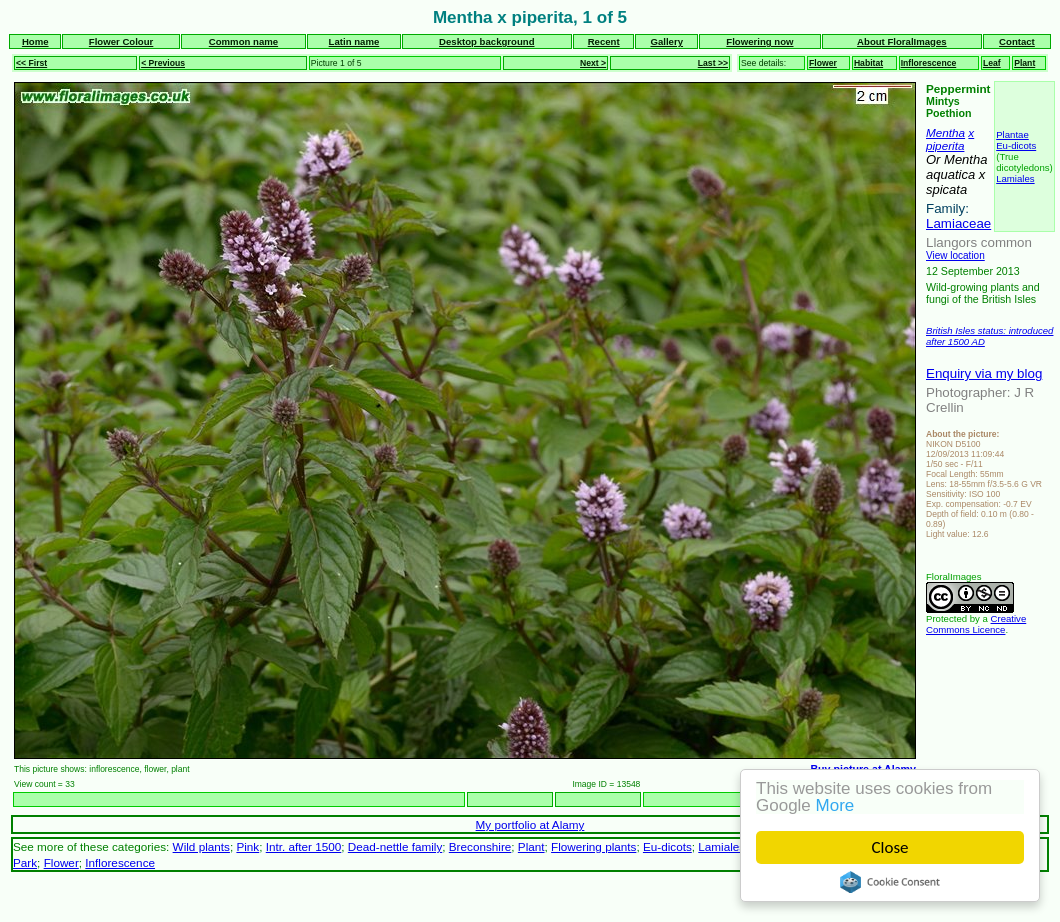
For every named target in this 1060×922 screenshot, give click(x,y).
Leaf (992, 63)
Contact (1017, 41)
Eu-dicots (1016, 145)
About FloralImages (902, 41)
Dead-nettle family (395, 846)
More (835, 805)
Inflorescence (929, 63)
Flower (823, 63)
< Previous (163, 63)
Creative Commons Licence (976, 624)
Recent (604, 41)
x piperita (950, 139)
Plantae (1012, 134)
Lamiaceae (958, 223)
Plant (1024, 63)
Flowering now (759, 41)
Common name (243, 41)
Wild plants (201, 846)
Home (35, 41)
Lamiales (1015, 178)
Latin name (354, 41)
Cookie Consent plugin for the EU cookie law (890, 882)
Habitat (868, 63)
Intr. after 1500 (304, 846)
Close (890, 847)
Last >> (713, 63)
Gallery (666, 41)
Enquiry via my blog (984, 373)
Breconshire (480, 846)
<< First (31, 63)
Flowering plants (593, 846)
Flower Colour (121, 41)
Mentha (945, 132)
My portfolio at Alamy (530, 824)
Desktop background (486, 41)
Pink (247, 846)
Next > (593, 63)
